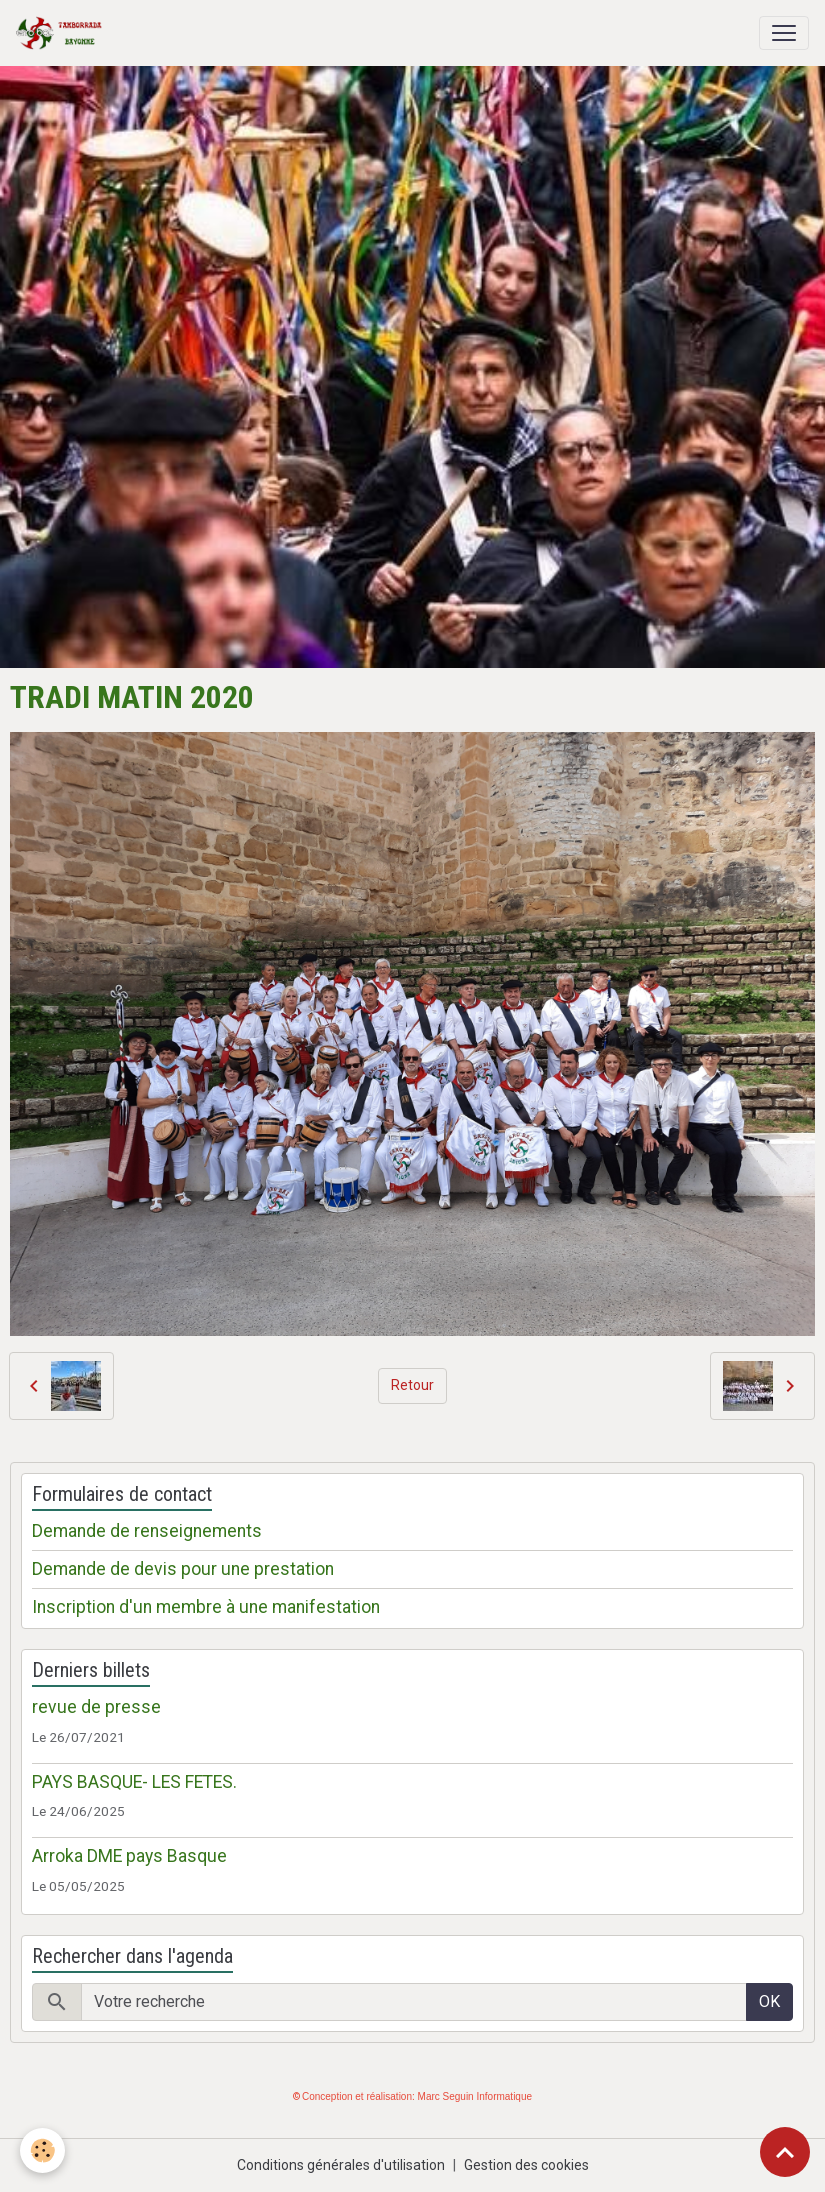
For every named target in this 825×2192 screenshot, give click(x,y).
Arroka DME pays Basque (129, 1856)
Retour (412, 1385)
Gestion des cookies (526, 2165)
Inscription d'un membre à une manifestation (206, 1607)
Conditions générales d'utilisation (341, 2165)
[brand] (63, 33)
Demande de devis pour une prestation (183, 1569)
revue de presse (96, 1707)
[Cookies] (42, 2150)
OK (769, 2001)
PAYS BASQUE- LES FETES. (134, 1782)
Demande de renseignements (147, 1531)
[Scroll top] (785, 2152)
